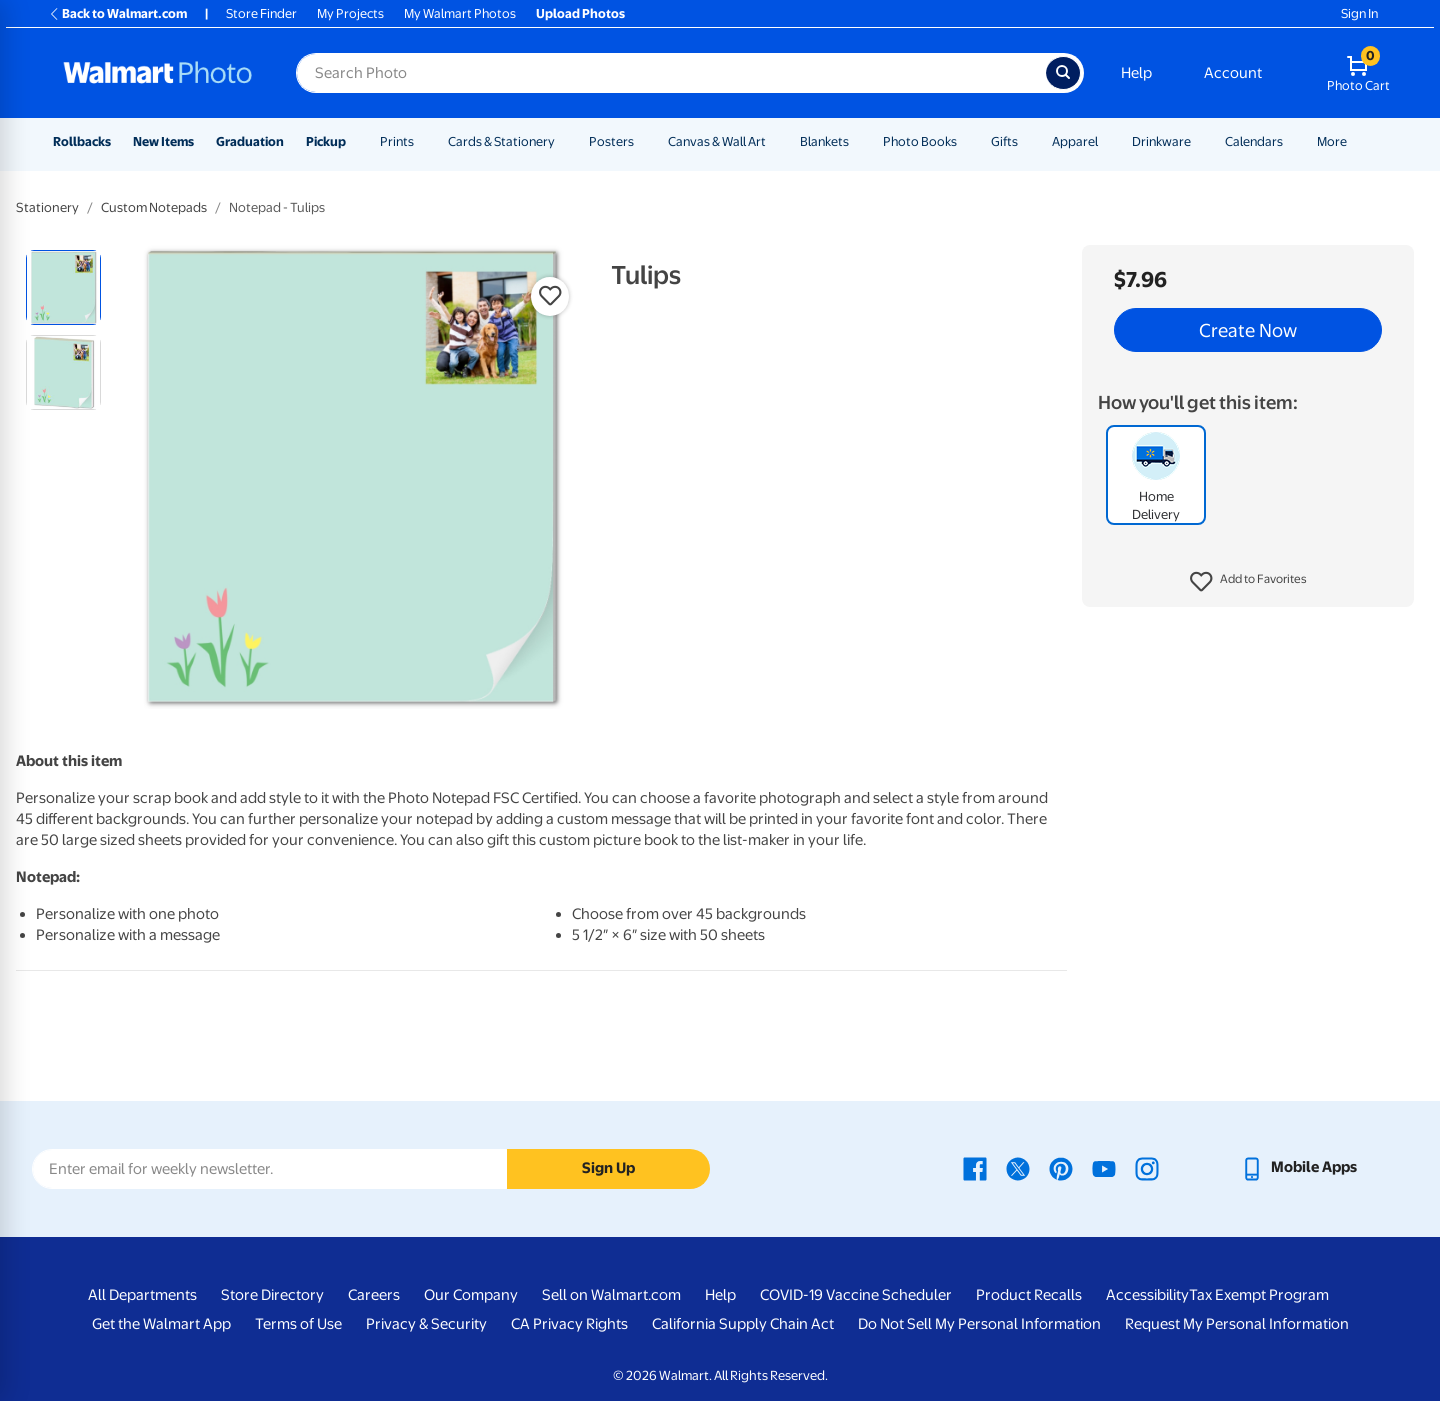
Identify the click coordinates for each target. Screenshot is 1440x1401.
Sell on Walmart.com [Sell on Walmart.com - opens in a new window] (611, 1295)
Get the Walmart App (161, 1324)
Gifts (1004, 141)
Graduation (250, 141)
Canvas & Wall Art (717, 141)
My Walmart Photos (460, 13)
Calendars (1254, 141)
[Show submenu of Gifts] (1027, 141)
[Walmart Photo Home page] (158, 73)
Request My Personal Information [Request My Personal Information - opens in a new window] (1237, 1324)
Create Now (1248, 330)
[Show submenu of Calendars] (1292, 141)
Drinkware (1161, 141)
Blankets (824, 141)
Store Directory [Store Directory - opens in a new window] (272, 1295)
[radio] (63, 287)
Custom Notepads (154, 207)
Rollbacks (82, 141)
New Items (163, 141)
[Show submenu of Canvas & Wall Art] (775, 141)
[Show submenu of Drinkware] (1200, 141)
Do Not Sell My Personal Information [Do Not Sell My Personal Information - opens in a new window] (979, 1324)
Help (1136, 73)
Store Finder (261, 13)
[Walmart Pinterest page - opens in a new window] (1061, 1167)
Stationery (47, 207)
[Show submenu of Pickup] (355, 141)
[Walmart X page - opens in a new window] (1018, 1167)
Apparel (1075, 141)
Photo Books (920, 141)
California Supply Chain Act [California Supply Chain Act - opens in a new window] (743, 1324)
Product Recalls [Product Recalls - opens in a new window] (1029, 1295)
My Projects (350, 13)
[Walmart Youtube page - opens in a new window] (1104, 1167)
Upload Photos (580, 13)
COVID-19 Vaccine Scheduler (856, 1295)
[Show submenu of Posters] (643, 141)
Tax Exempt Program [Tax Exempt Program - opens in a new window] (1259, 1295)
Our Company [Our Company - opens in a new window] (471, 1295)
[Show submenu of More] (1356, 141)
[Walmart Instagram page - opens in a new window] (1147, 1167)
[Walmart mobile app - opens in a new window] (1298, 1167)
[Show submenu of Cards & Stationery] (564, 141)
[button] (1248, 582)
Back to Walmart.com (117, 13)
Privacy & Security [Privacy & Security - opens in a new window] (426, 1324)
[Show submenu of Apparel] (1107, 141)
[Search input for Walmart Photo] (671, 73)
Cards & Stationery (501, 141)
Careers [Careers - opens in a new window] (374, 1295)
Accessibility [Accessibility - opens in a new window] (1147, 1295)
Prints (397, 141)
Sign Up (608, 1168)
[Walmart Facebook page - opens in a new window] (975, 1167)
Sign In (1359, 13)
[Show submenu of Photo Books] (966, 141)
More (1332, 141)
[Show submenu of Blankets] (858, 141)
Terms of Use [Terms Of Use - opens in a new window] (298, 1324)
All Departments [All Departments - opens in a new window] (142, 1295)
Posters (611, 141)
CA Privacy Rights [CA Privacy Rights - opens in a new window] (569, 1324)
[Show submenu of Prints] (423, 141)
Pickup (326, 141)
